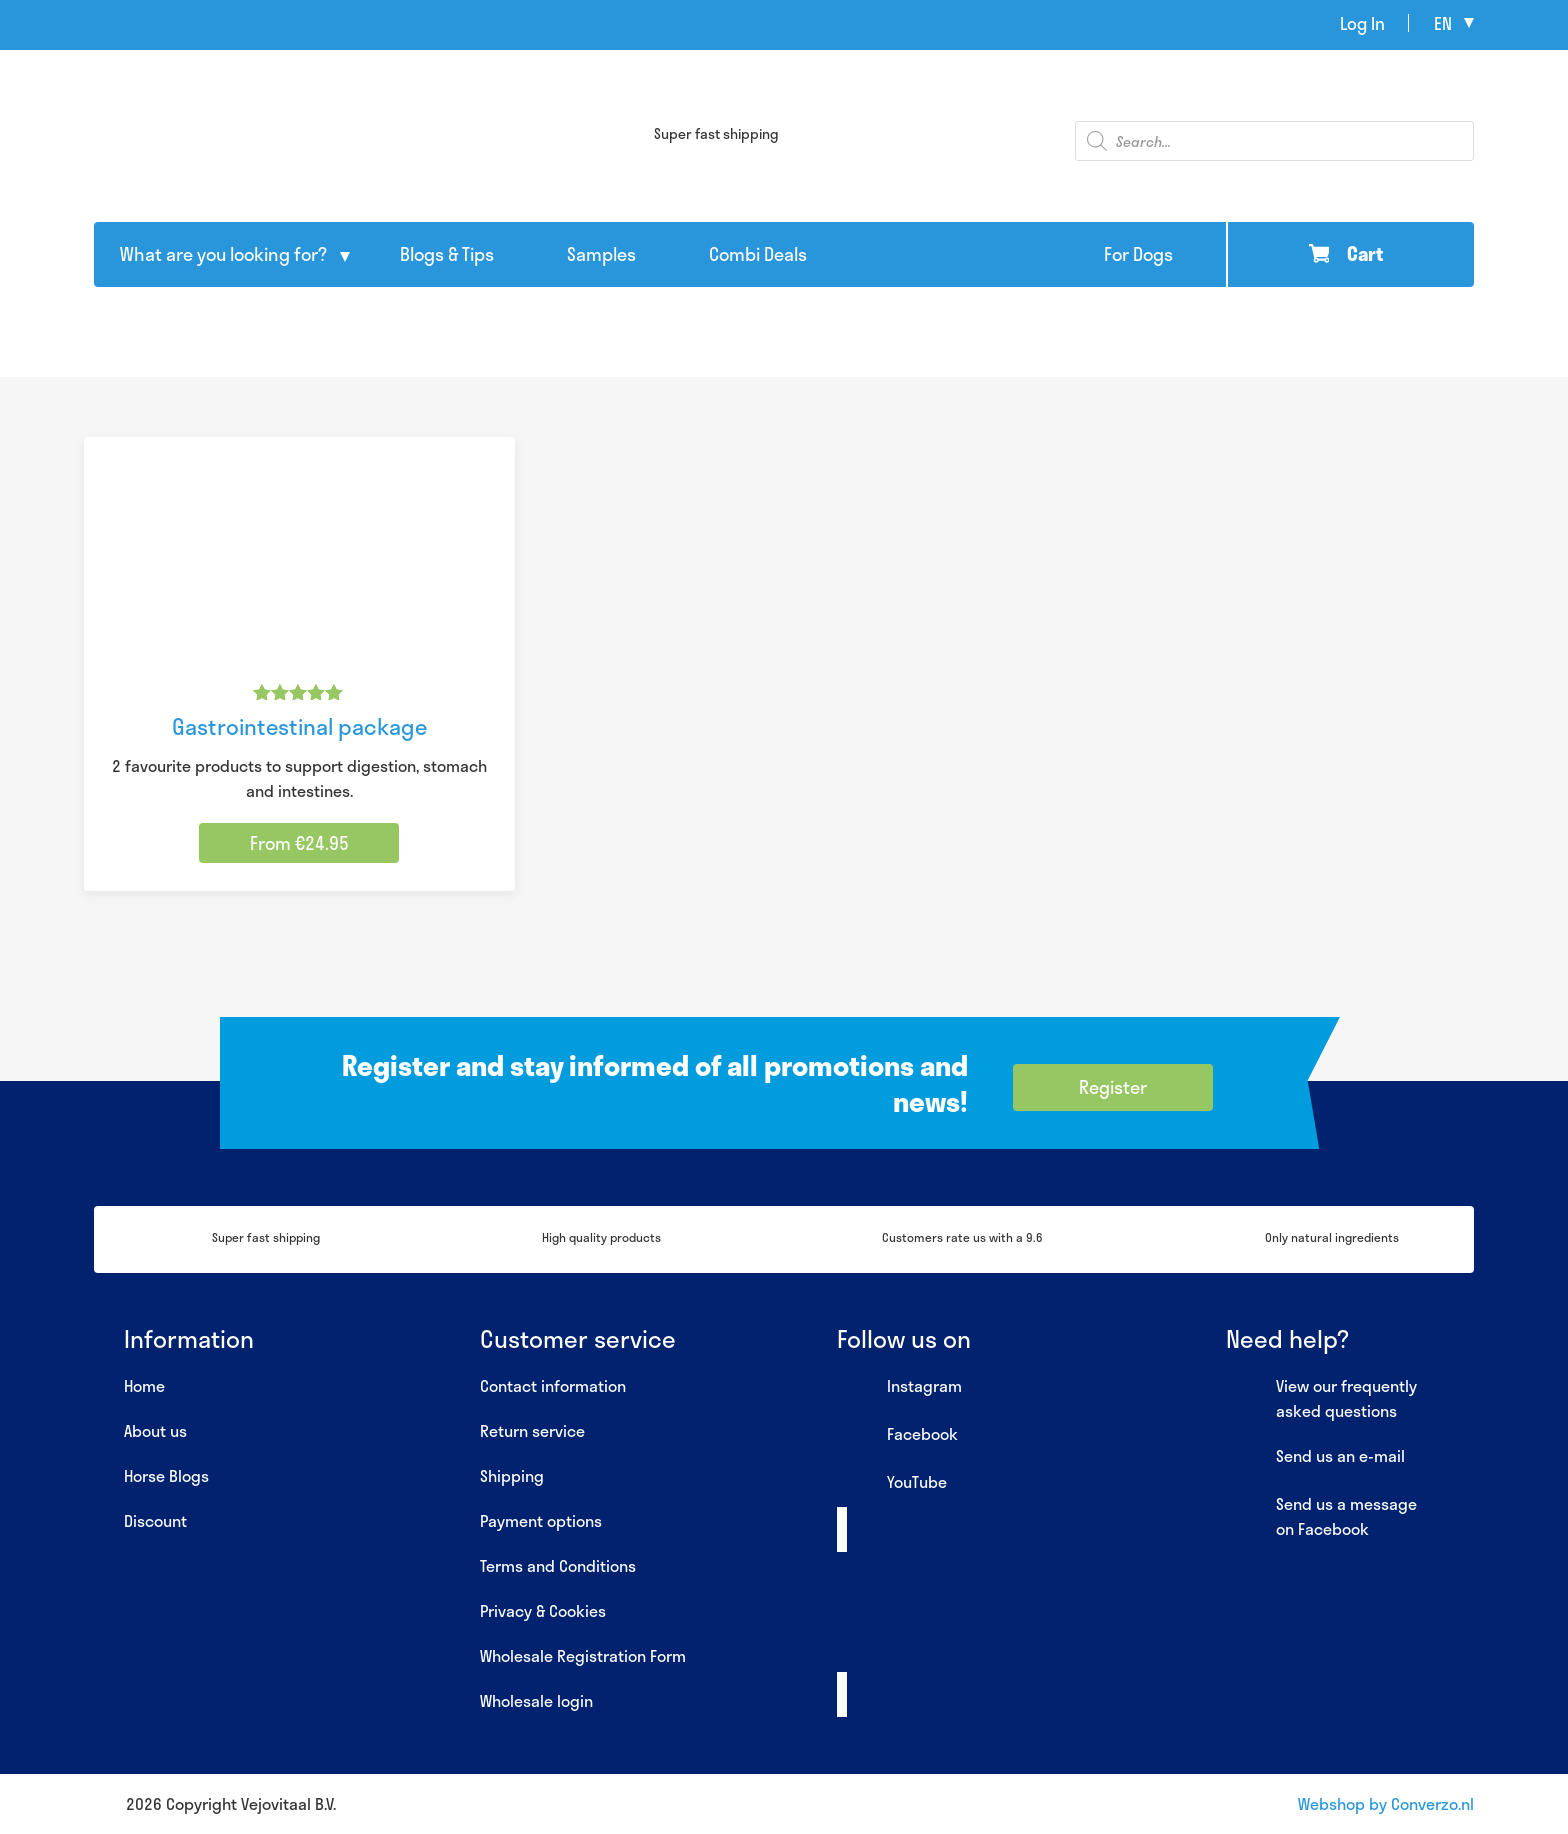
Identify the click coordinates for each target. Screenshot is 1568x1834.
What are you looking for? (223, 254)
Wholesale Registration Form (583, 1655)
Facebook (897, 1435)
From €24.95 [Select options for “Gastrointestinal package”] (299, 843)
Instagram (899, 1387)
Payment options (541, 1520)
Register (1113, 1087)
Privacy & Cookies (543, 1610)
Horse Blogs (166, 1475)
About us (155, 1430)
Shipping (512, 1475)
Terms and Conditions (558, 1565)
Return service (532, 1430)
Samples (601, 254)
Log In (1362, 23)
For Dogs (1138, 254)
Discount (155, 1520)
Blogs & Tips (447, 254)
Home (144, 1385)
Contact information (553, 1385)
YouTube (892, 1483)
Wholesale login (536, 1700)
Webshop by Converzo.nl (1386, 1803)
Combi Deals (758, 254)
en (1443, 23)
